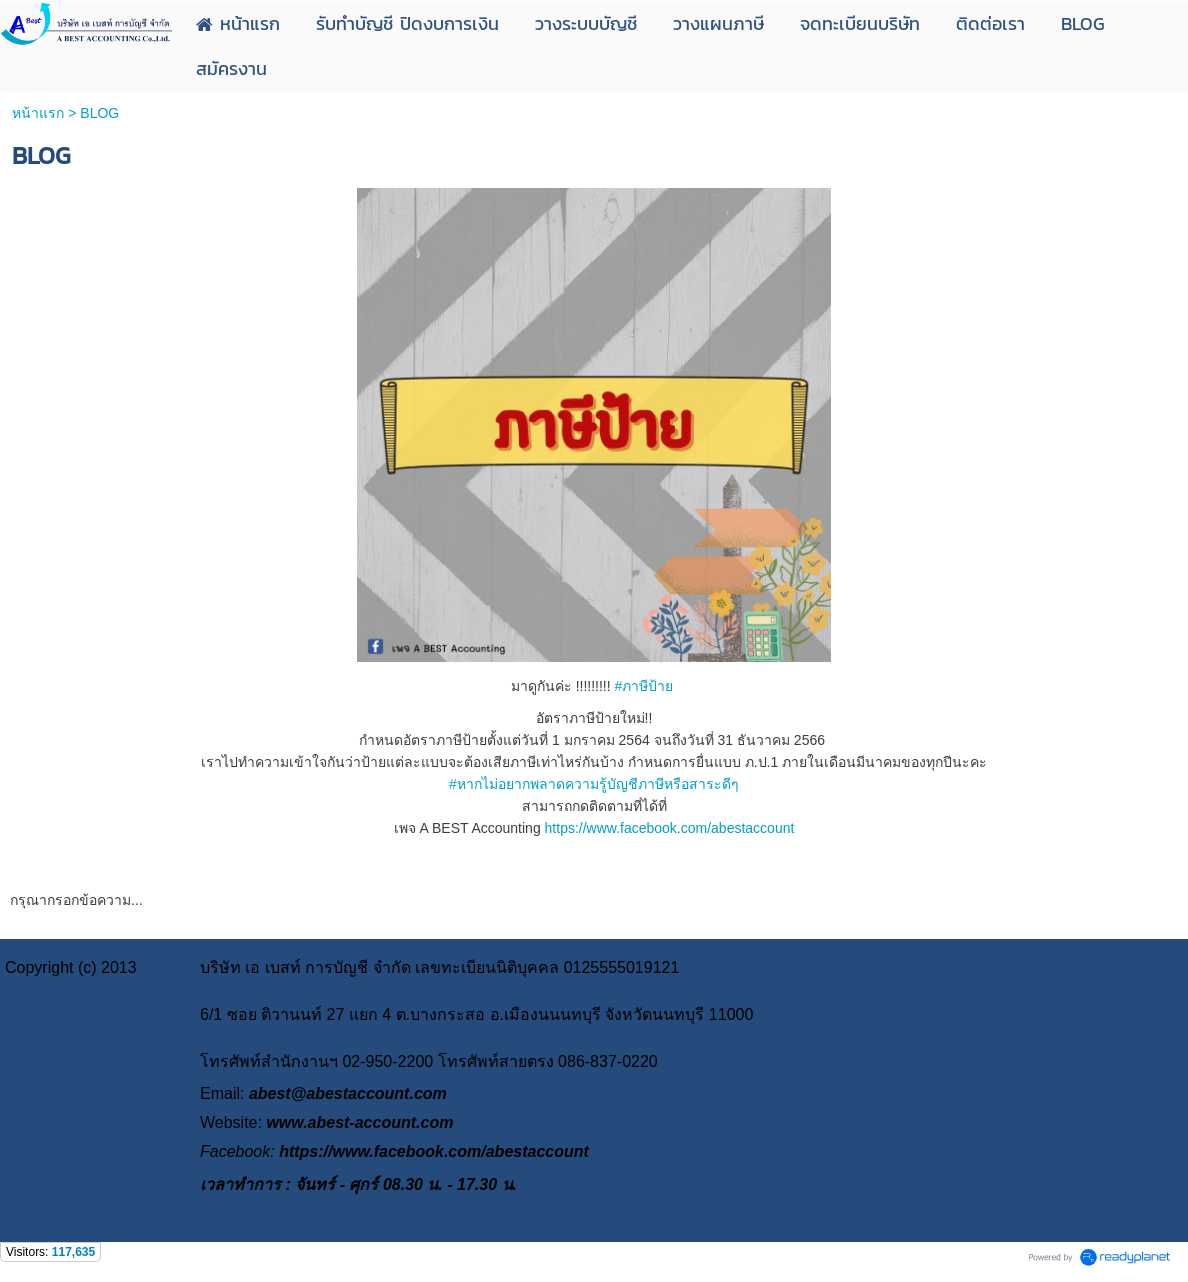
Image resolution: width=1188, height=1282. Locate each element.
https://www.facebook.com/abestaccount (670, 828)
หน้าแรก (38, 113)
